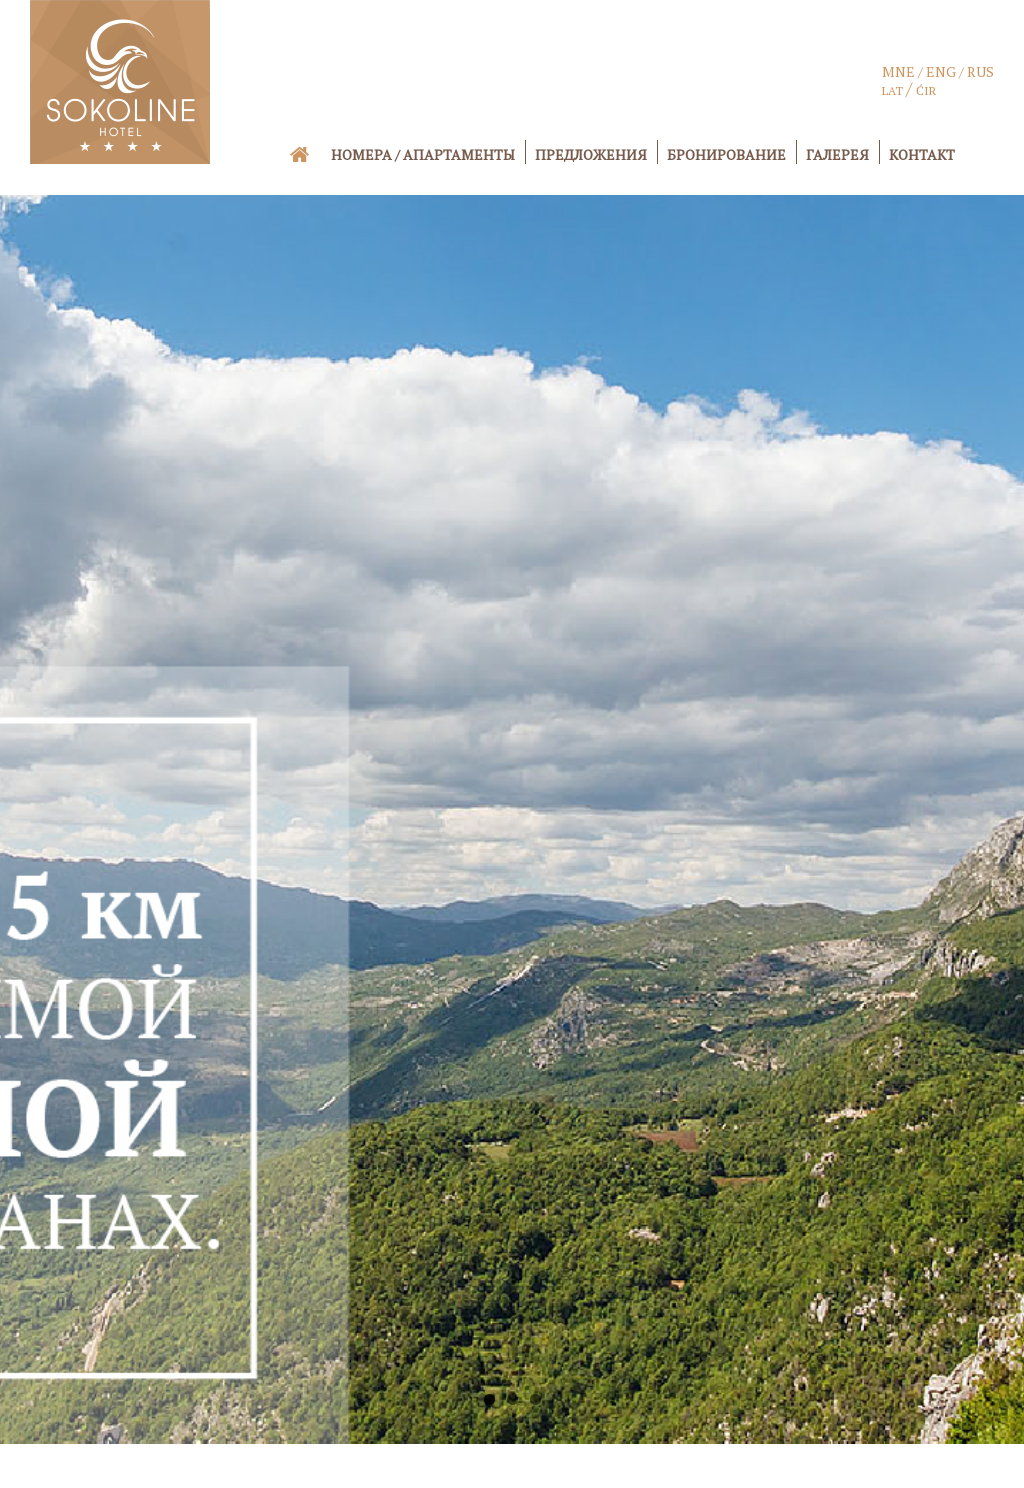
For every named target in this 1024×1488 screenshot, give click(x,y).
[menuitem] (313, 153)
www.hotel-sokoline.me (615, 1464)
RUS (980, 71)
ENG (941, 71)
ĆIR (926, 90)
